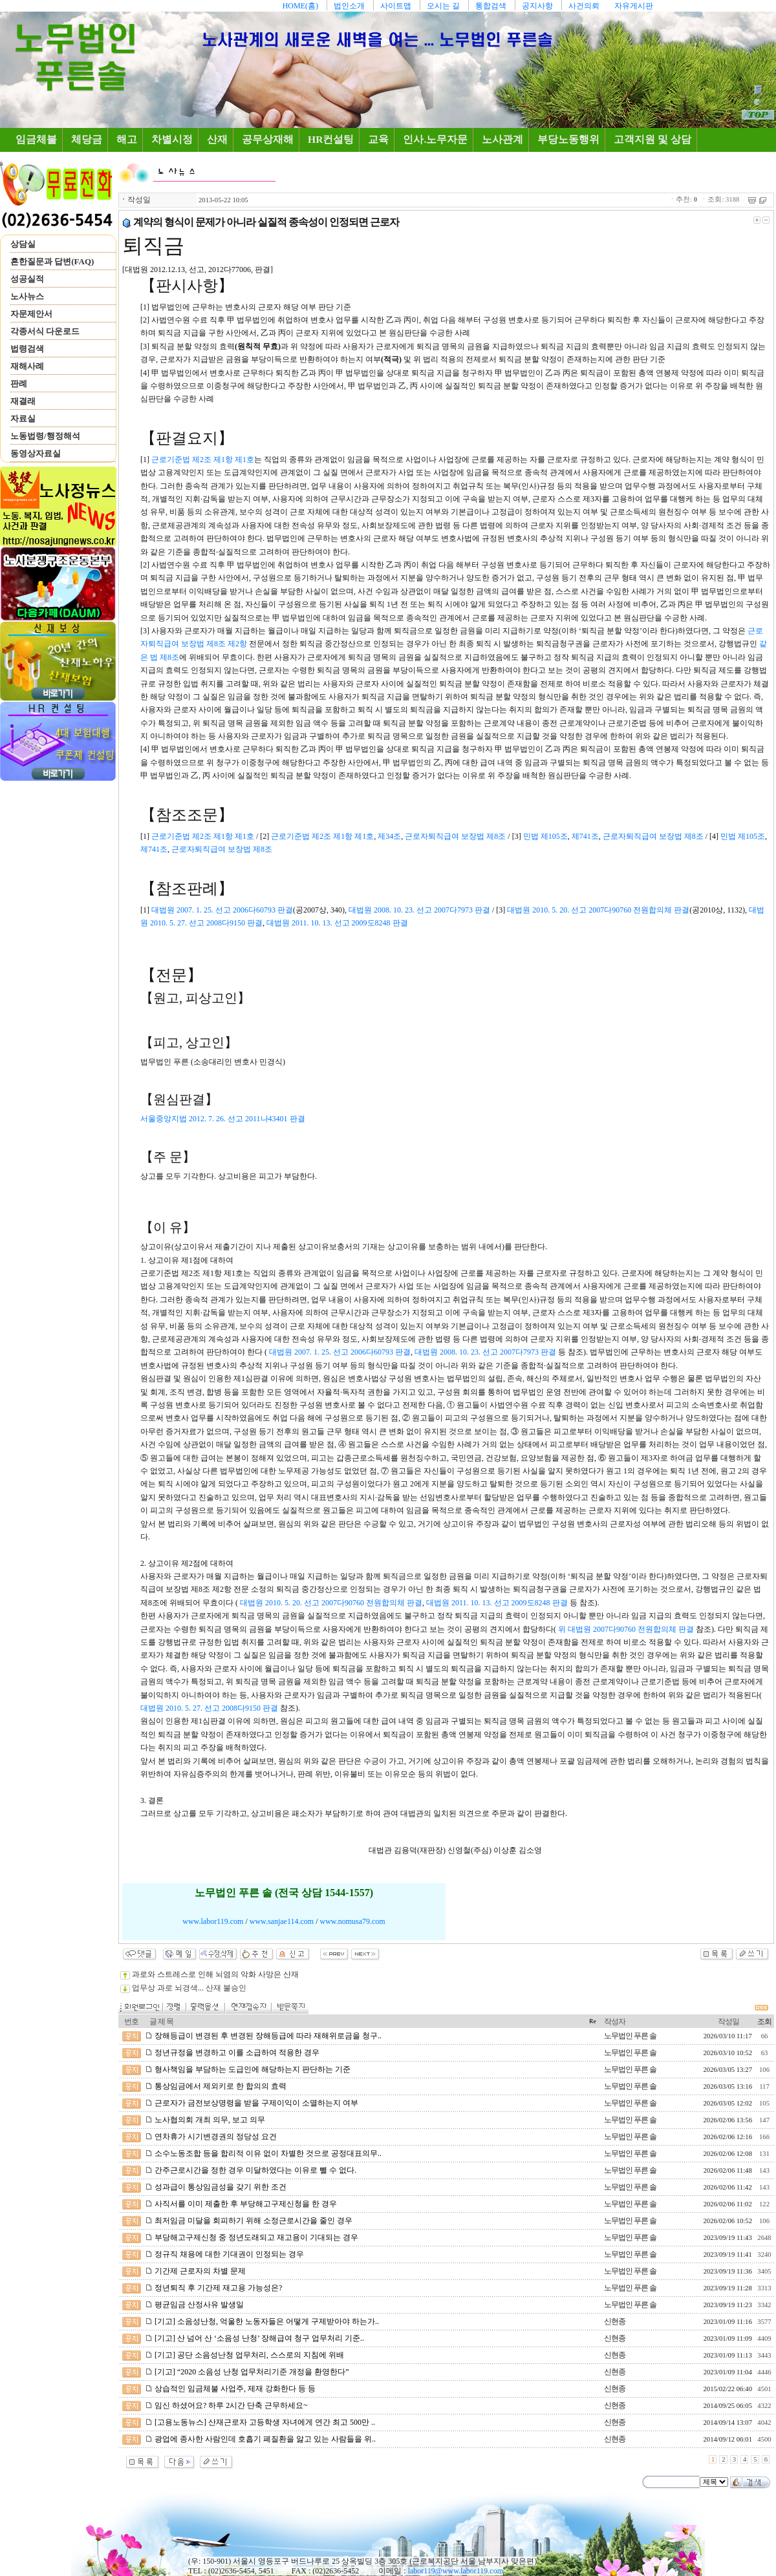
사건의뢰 (583, 5)
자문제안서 (31, 314)
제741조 (585, 836)
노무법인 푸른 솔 (630, 2035)
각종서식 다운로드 (45, 331)
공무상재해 (268, 139)
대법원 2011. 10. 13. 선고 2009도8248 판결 (337, 922)
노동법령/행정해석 (45, 436)
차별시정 (172, 139)
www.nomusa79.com (352, 1921)
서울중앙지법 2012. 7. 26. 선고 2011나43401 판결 (222, 1118)
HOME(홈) (300, 5)
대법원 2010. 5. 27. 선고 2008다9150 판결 (209, 1708)
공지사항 (537, 5)
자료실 (23, 418)
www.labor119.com (212, 1921)
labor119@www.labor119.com (455, 2570)
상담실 (23, 244)
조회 (764, 2021)
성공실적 (27, 279)
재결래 (23, 401)
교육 (378, 139)
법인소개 (349, 5)
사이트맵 (395, 5)
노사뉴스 (27, 296)
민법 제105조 (545, 836)
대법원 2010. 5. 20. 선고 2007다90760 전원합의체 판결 (598, 909)
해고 (126, 139)
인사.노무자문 (435, 139)
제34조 (389, 836)
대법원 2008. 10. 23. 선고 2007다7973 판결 (419, 909)
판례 (18, 383)
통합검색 (490, 5)
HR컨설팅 (331, 139)
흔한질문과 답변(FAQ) (52, 261)
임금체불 (39, 139)
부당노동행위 (568, 139)
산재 (217, 139)
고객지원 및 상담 (652, 139)
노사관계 (502, 139)
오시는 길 (443, 5)
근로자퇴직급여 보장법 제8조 (455, 836)
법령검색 (27, 349)
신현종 (614, 2321)
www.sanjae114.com (282, 1921)
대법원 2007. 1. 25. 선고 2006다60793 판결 (222, 909)
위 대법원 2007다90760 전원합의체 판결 (626, 1629)
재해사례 (27, 366)
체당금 (86, 139)
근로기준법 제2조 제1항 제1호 (202, 459)
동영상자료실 (35, 453)
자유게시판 (633, 5)
